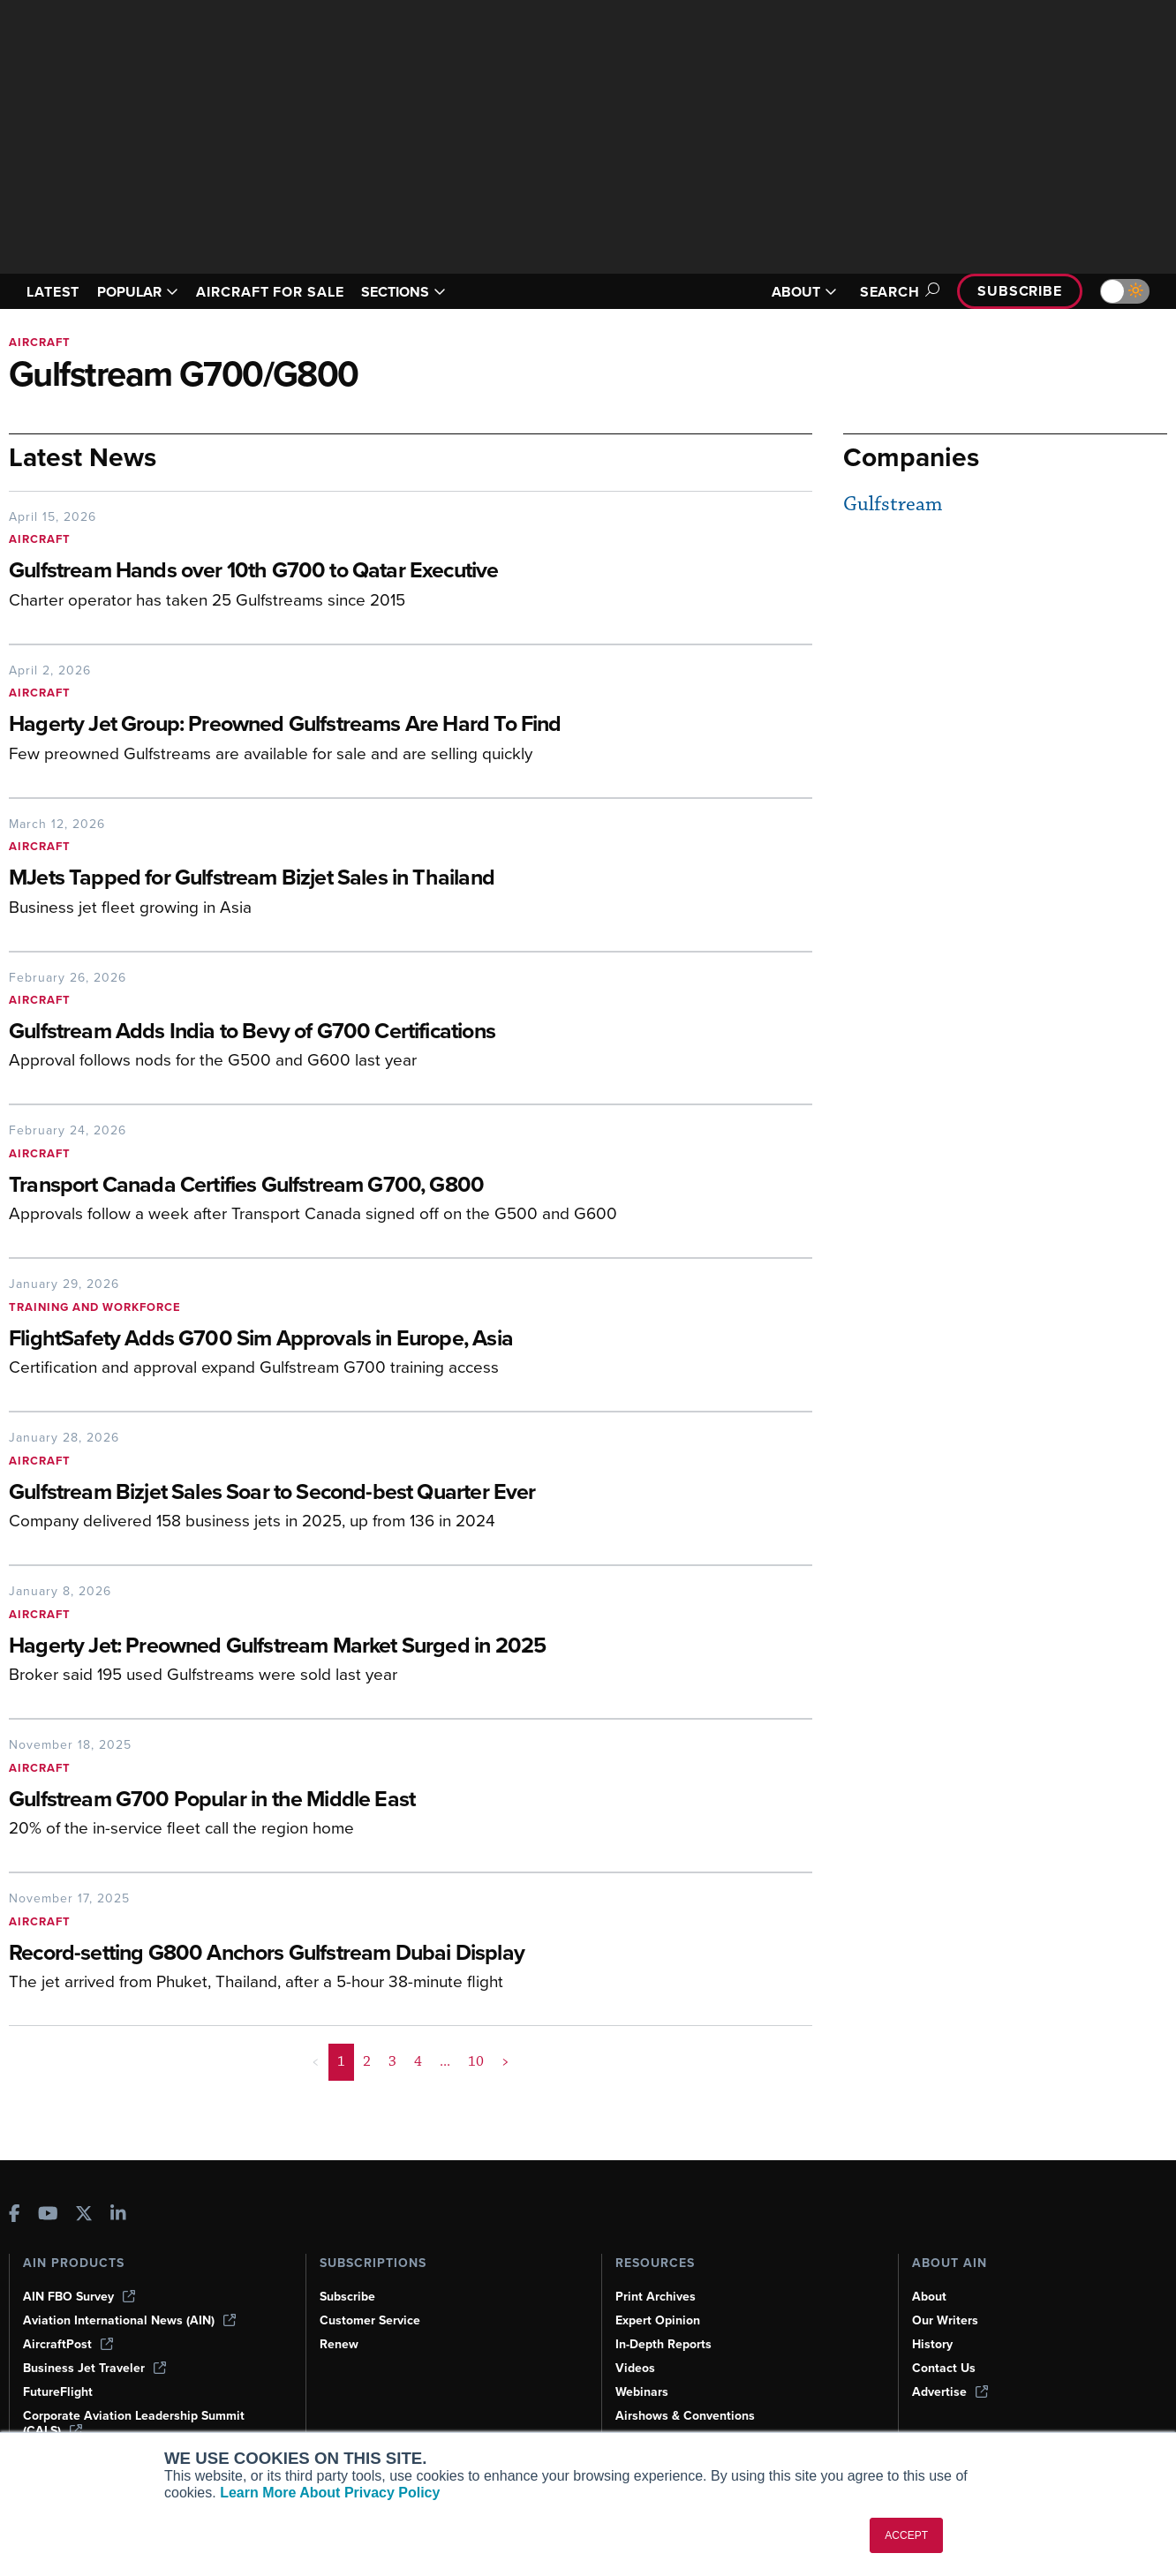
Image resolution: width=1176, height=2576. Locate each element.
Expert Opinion (657, 2320)
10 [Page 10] (476, 2061)
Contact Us (944, 2368)
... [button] (445, 2061)
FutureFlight (58, 2391)
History (932, 2344)
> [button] (505, 2061)
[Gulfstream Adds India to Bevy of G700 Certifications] (357, 1032)
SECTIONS (403, 291)
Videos (635, 2368)
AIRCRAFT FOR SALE (269, 291)
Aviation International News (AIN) (129, 2320)
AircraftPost (68, 2344)
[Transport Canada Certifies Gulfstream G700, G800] (357, 1186)
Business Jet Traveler (94, 2368)
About (929, 2296)
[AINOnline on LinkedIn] (118, 2215)
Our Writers (945, 2320)
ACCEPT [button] (906, 2535)
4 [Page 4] (418, 2061)
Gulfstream (892, 504)
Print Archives (655, 2296)
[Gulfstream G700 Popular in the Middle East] (357, 1800)
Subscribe (1019, 291)
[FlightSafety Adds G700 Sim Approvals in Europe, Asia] (357, 1339)
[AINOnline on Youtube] (48, 2215)
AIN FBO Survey (79, 2296)
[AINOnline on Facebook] (14, 2215)
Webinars (641, 2391)
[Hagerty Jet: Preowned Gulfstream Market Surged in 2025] (357, 1647)
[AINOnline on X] (84, 2215)
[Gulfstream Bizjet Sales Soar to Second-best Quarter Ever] (357, 1493)
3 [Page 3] (392, 2061)
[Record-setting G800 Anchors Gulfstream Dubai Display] (357, 1954)
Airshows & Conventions (685, 2415)
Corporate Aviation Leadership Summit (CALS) (134, 2423)
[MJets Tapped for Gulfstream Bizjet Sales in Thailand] (357, 878)
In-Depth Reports (663, 2344)
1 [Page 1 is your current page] (341, 2061)
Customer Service (370, 2320)
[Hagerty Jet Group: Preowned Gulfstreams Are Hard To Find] (357, 725)
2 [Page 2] (367, 2061)
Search (897, 291)
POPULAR (137, 291)
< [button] (316, 2061)
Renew (339, 2344)
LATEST (52, 291)
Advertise (950, 2391)
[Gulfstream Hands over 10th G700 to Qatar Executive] (357, 571)
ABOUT (804, 291)
